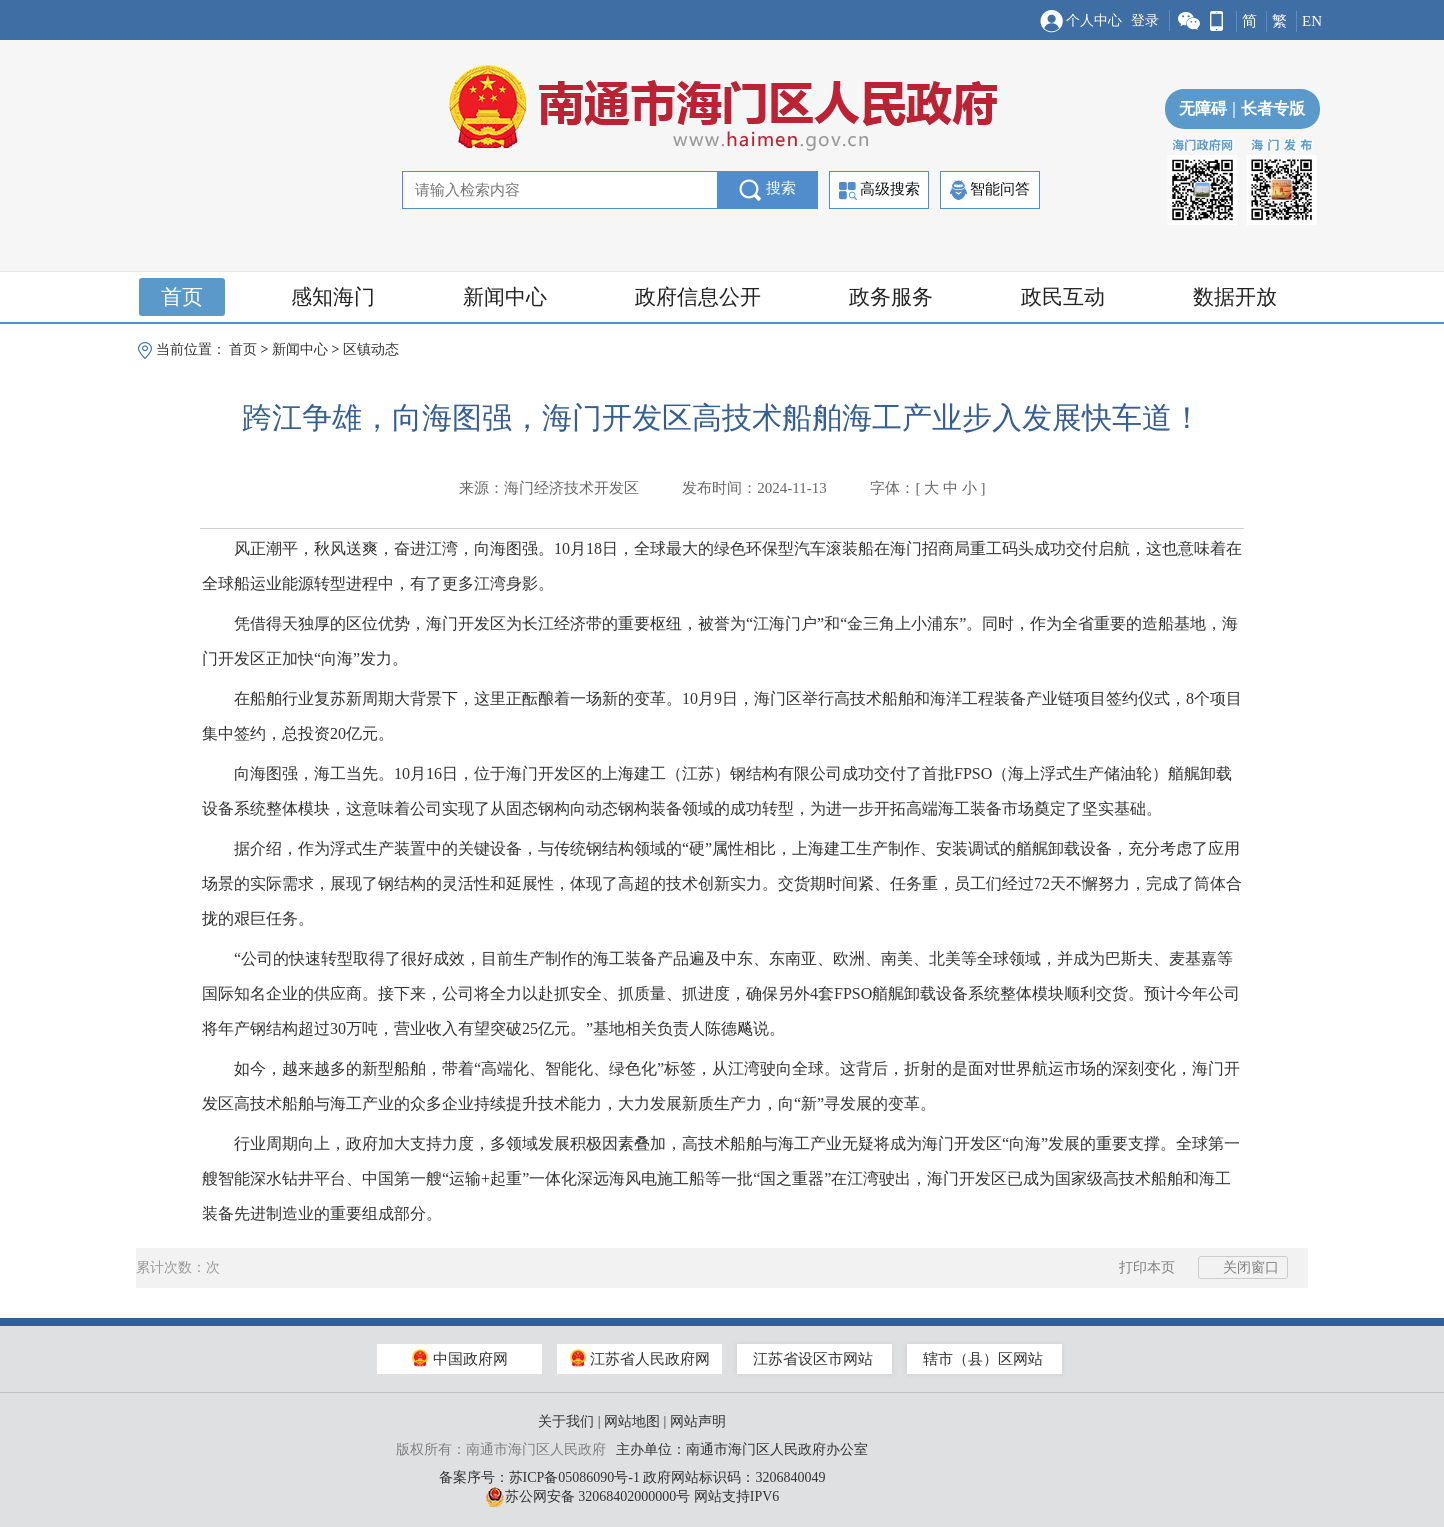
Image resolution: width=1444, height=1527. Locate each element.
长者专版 (1266, 108)
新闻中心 (505, 297)
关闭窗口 (1243, 1267)
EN (1312, 21)
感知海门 (333, 297)
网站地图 (632, 1421)
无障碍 (1203, 108)
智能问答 (990, 190)
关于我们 (566, 1421)
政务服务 (891, 297)
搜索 (767, 190)
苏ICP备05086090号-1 (574, 1477)
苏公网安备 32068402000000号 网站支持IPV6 (632, 1497)
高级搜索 (879, 190)
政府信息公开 (698, 297)
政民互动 (1063, 297)
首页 (182, 297)
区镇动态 (371, 349)
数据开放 (1235, 297)
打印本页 (1136, 1267)
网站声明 (698, 1421)
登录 (1145, 20)
